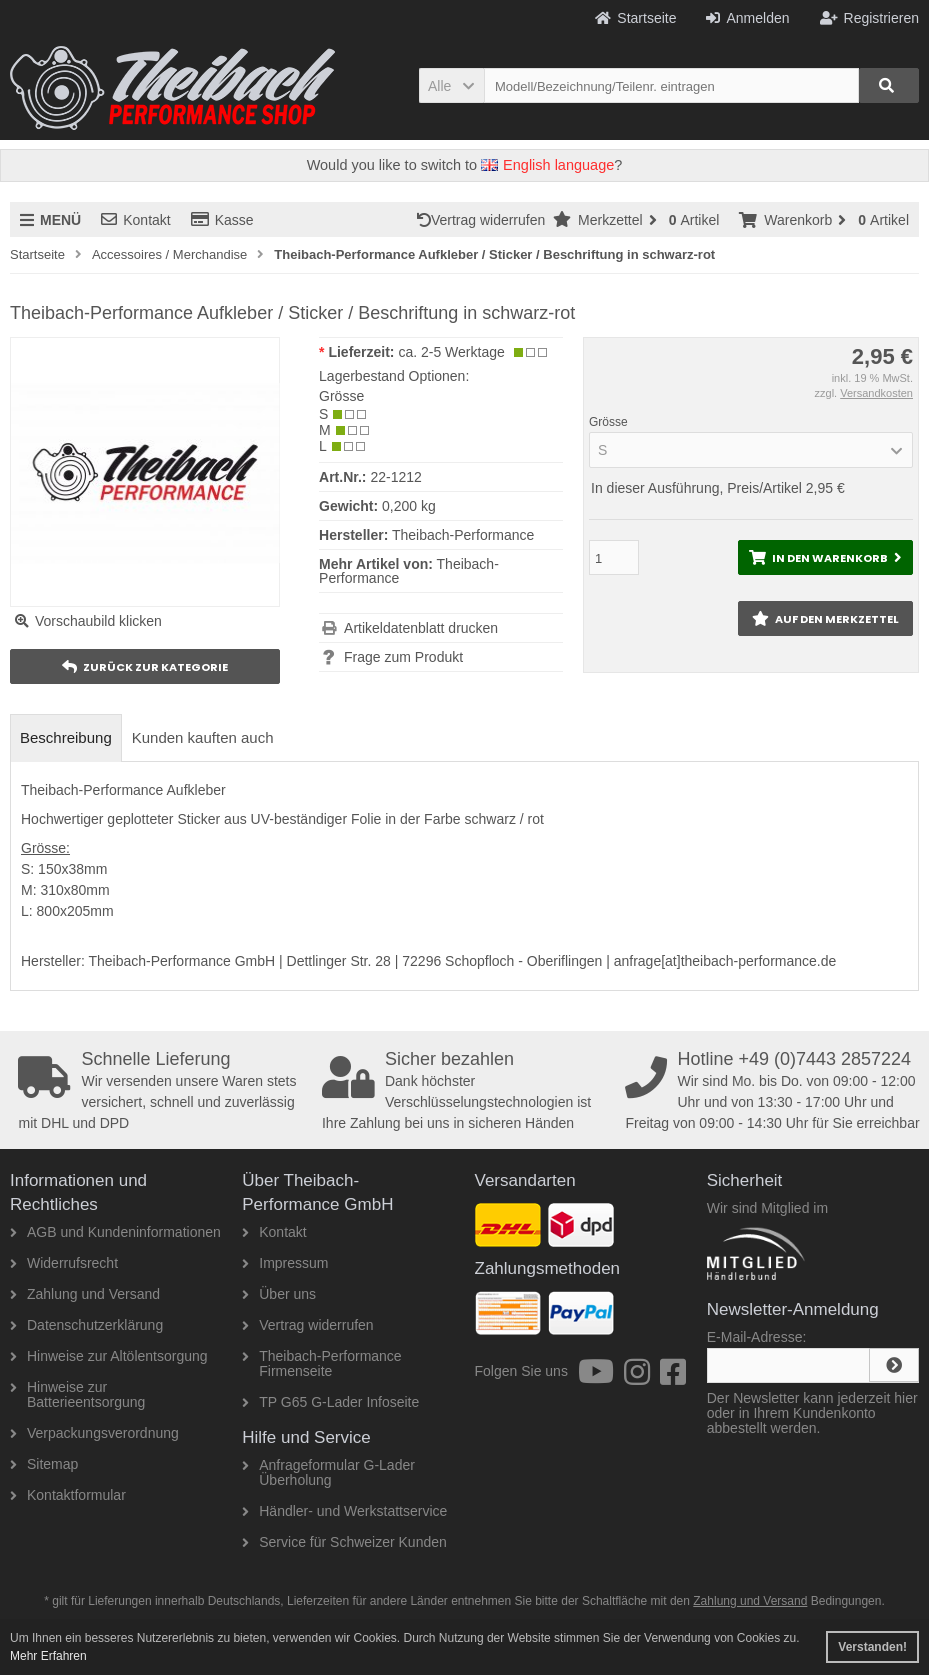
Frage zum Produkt (403, 657)
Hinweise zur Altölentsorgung (109, 1356)
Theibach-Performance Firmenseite (321, 1363)
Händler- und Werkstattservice (344, 1511)
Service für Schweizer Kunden (344, 1542)
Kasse (222, 220)
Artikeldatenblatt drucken (421, 628)
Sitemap (44, 1464)
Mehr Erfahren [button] (48, 1656)
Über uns (279, 1294)
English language (547, 165)
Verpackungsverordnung (94, 1433)
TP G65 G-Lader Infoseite (330, 1402)
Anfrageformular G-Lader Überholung (328, 1472)
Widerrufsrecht (64, 1263)
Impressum (285, 1263)
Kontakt (135, 220)
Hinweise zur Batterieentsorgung (77, 1394)
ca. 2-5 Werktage (451, 352)
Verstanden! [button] (872, 1647)
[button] (451, 85)
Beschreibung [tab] (66, 737)
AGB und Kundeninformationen (115, 1232)
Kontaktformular (68, 1495)
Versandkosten (876, 393)
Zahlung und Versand (85, 1294)
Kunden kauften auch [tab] (203, 737)
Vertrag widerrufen (485, 220)
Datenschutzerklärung (86, 1325)
